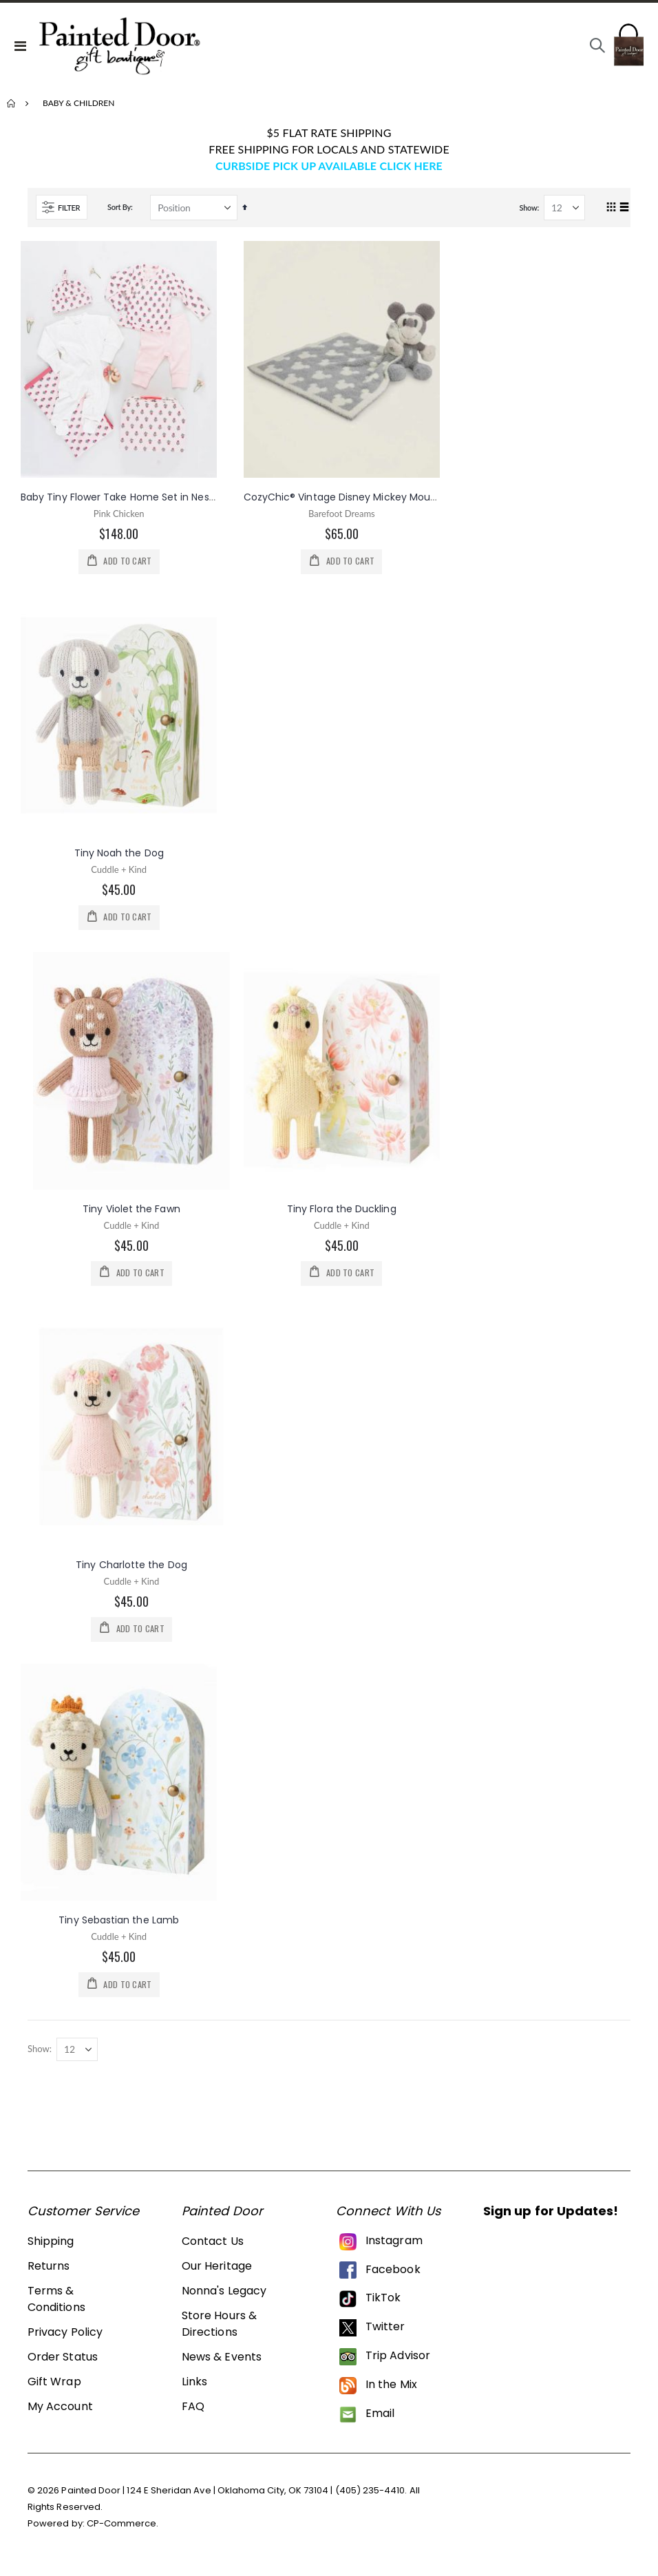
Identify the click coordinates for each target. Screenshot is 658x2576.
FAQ (193, 2414)
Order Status (63, 2365)
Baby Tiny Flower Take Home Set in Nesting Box (134, 497)
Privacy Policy (65, 2340)
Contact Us (213, 2249)
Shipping (51, 2249)
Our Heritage (217, 2274)
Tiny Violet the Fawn (131, 1212)
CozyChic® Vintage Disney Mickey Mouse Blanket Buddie (380, 497)
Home (12, 103)
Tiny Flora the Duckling (341, 1212)
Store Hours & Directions (219, 2332)
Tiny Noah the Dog (119, 854)
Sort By (119, 206)
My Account (60, 2414)
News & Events (222, 2365)
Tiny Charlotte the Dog (131, 1569)
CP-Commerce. (123, 2532)
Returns (49, 2274)
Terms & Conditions (56, 2307)
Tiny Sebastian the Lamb (119, 1927)
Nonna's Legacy (224, 2299)
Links (194, 2390)
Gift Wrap (54, 2390)
